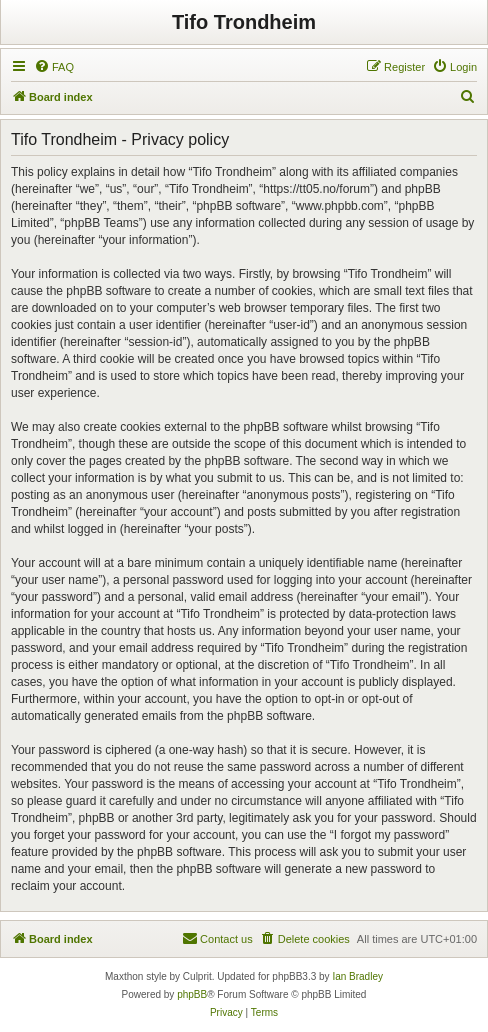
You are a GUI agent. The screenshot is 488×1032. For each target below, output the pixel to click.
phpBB (192, 994)
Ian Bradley (357, 976)
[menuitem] (54, 67)
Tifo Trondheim (244, 22)
